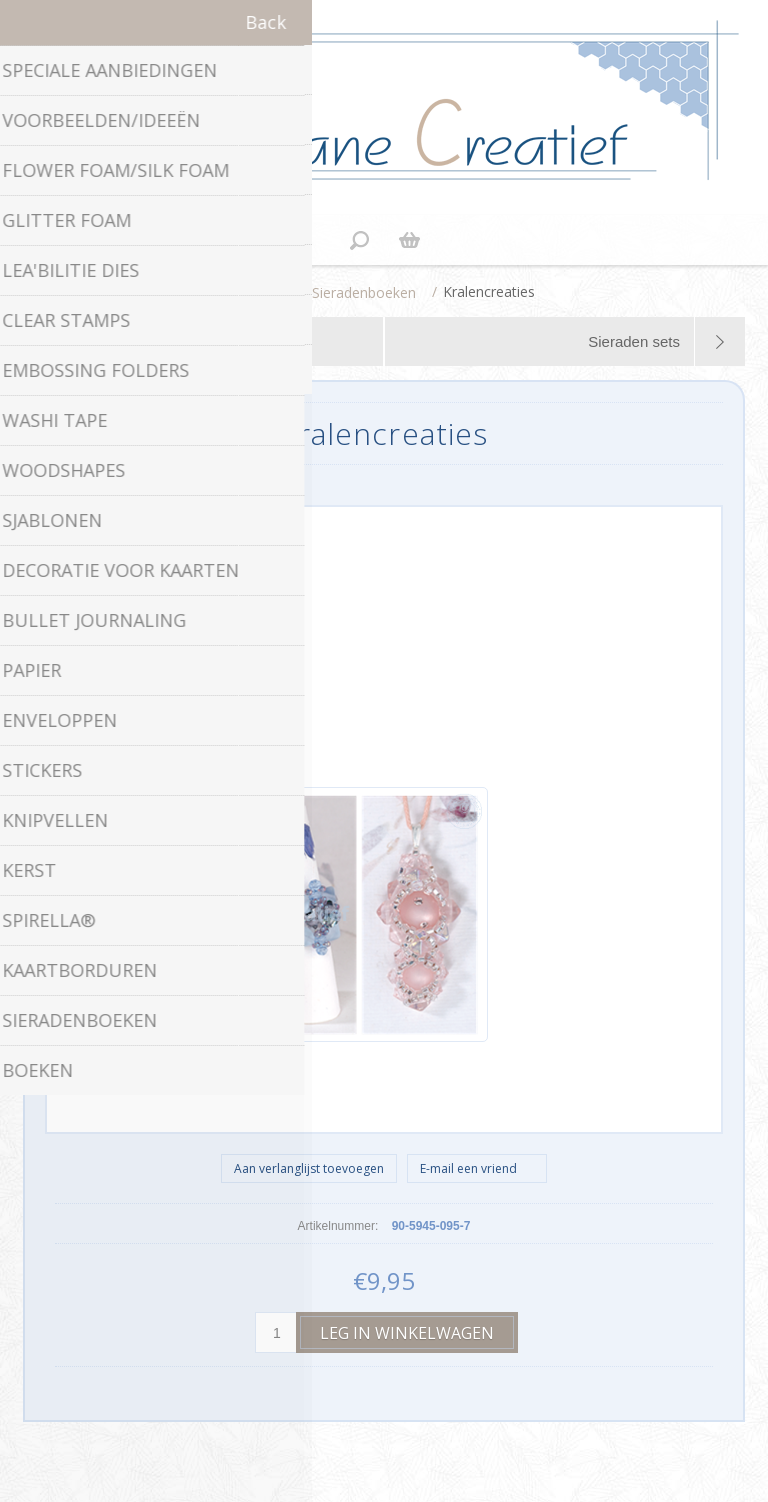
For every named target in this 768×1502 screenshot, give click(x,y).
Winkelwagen (409, 240)
